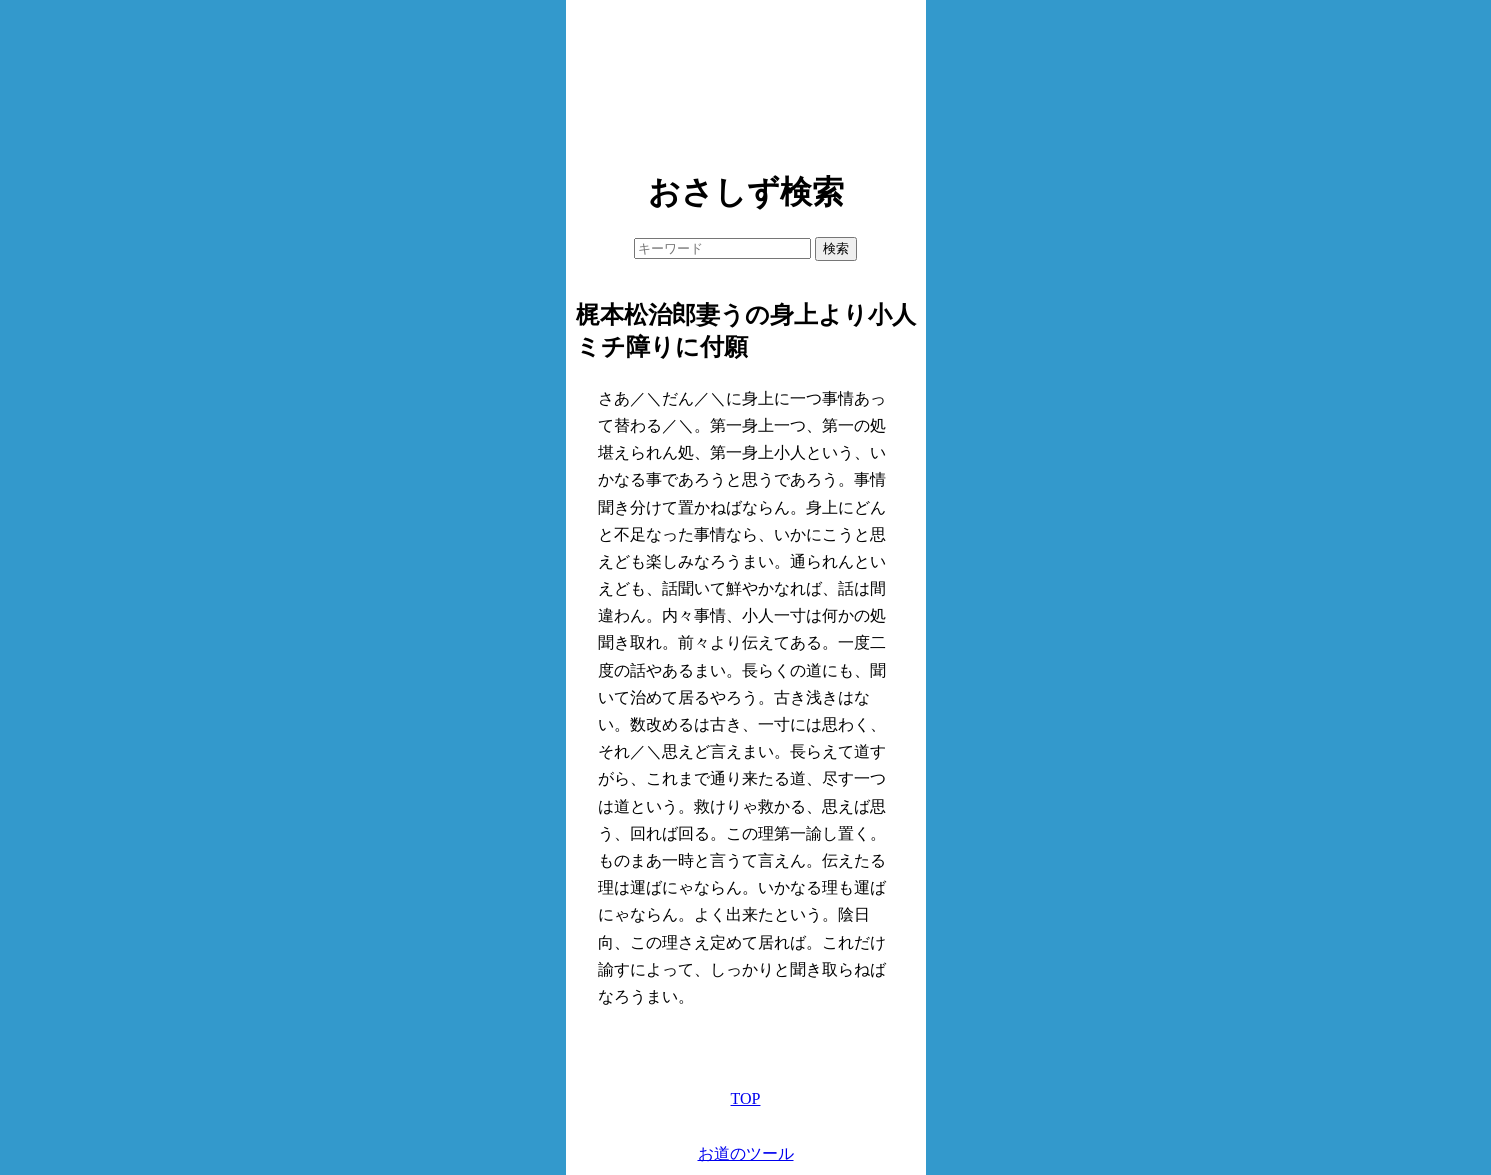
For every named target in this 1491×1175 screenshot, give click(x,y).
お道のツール (746, 1153)
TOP (746, 1098)
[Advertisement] (746, 80)
